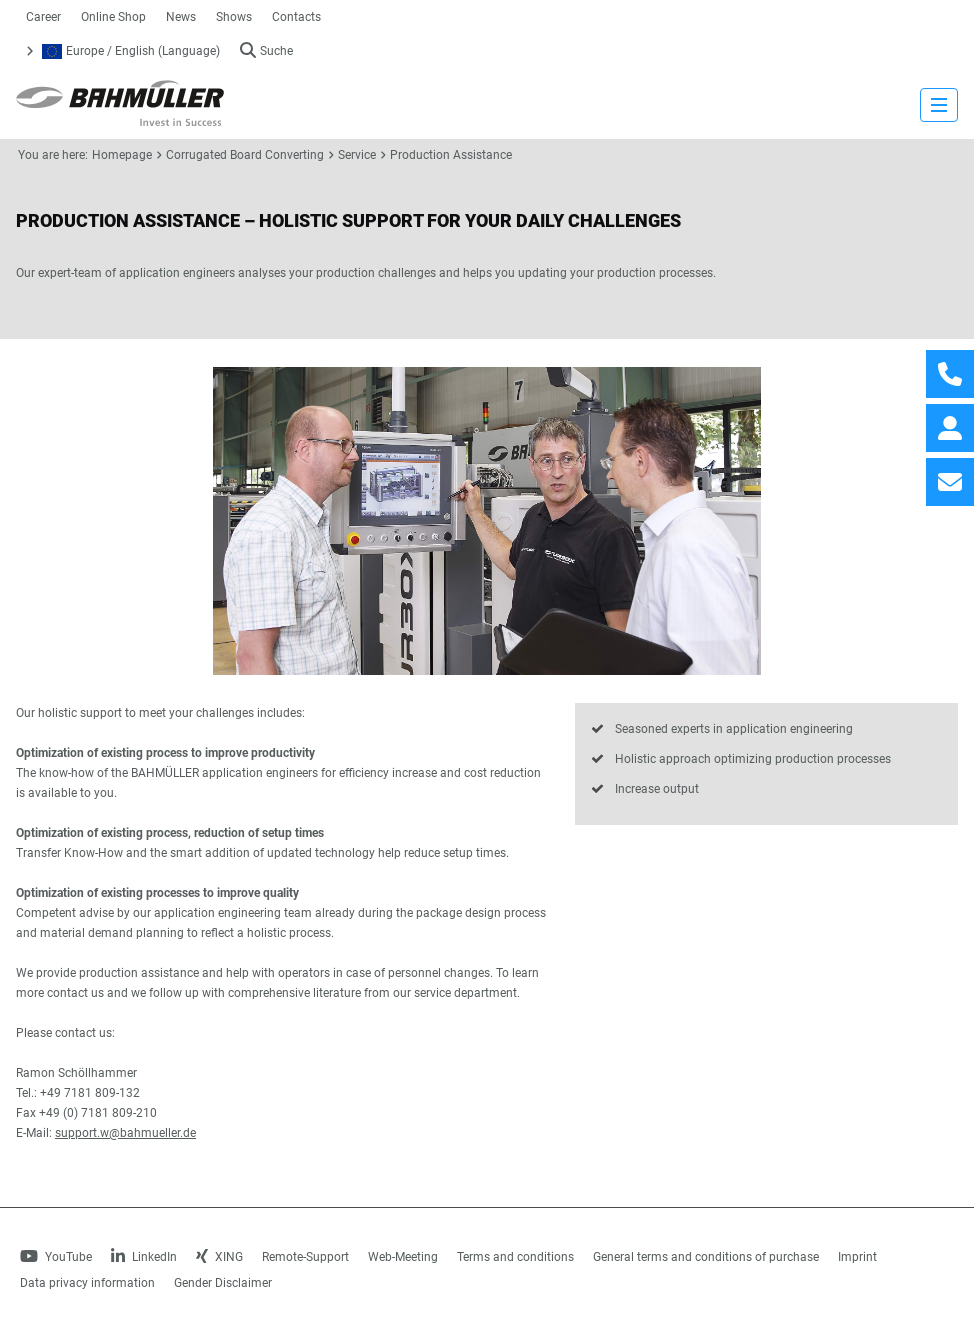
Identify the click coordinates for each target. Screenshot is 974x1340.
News (181, 17)
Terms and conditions (515, 1257)
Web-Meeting (403, 1257)
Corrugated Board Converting (245, 155)
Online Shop (113, 17)
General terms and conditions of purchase (706, 1257)
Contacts (296, 17)
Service (357, 155)
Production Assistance (451, 155)
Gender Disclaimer (223, 1283)
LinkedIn (144, 1257)
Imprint (857, 1257)
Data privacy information (87, 1283)
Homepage (122, 155)
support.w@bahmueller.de (125, 1133)
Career (43, 17)
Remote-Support (305, 1257)
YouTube (56, 1257)
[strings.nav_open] (939, 105)
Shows (234, 17)
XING (219, 1257)
